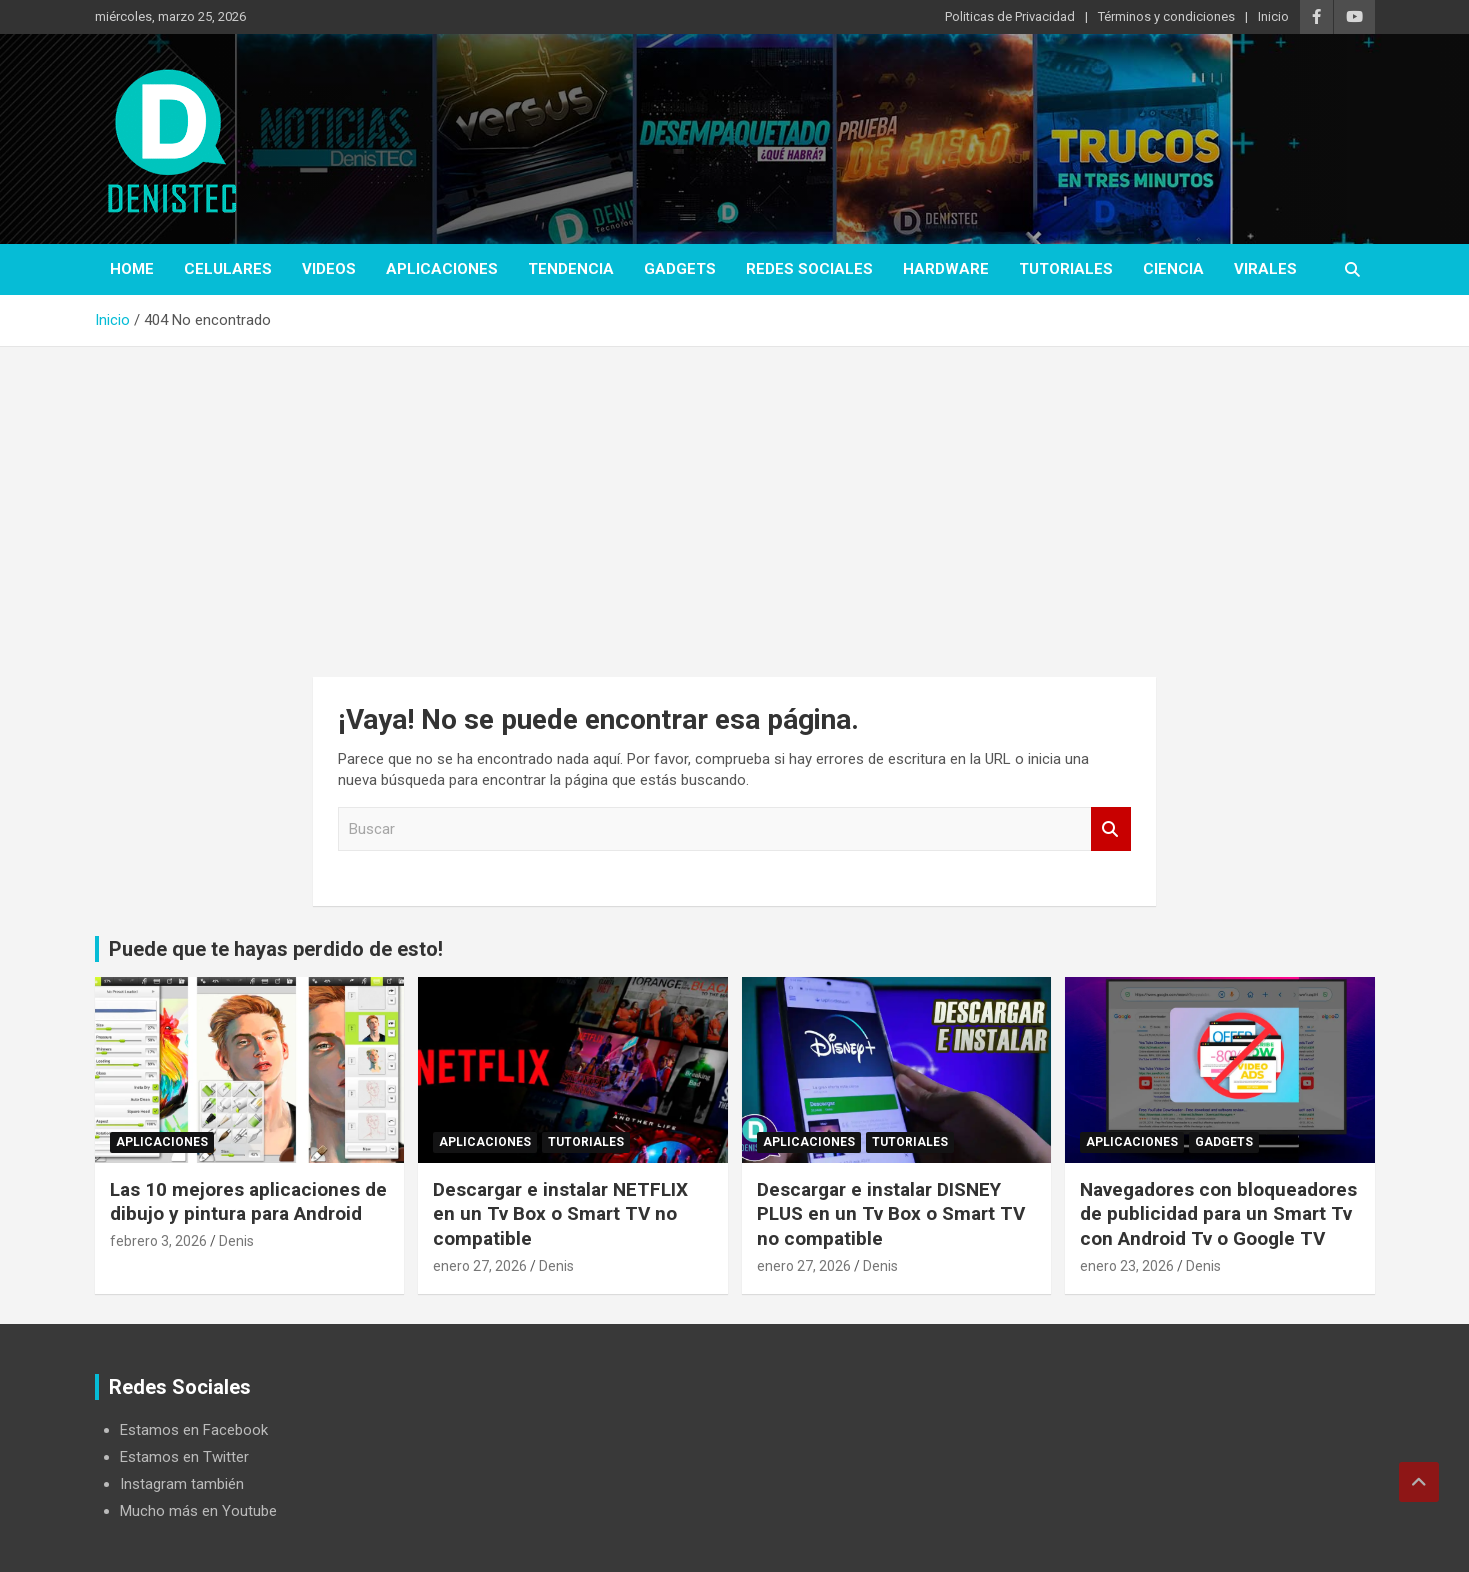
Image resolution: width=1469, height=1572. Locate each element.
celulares (228, 269)
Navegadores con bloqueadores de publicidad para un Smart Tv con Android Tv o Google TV (1218, 1214)
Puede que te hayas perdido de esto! (276, 949)
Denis (236, 1241)
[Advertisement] (735, 497)
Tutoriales (1066, 269)
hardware (946, 269)
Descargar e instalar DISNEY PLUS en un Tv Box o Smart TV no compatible (891, 1214)
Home (132, 269)
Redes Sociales (809, 269)
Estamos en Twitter (184, 1457)
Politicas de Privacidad (1010, 16)
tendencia (571, 269)
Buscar (1111, 829)
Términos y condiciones (1166, 16)
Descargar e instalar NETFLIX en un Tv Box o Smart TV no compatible (560, 1214)
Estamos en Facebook (194, 1430)
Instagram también (182, 1484)
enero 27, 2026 (480, 1266)
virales (1265, 269)
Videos (329, 269)
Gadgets (680, 269)
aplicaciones (442, 269)
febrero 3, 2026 (158, 1241)
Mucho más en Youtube (198, 1511)
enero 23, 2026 (1127, 1266)
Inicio (1273, 16)
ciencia (1173, 269)
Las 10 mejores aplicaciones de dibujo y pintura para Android (248, 1202)
